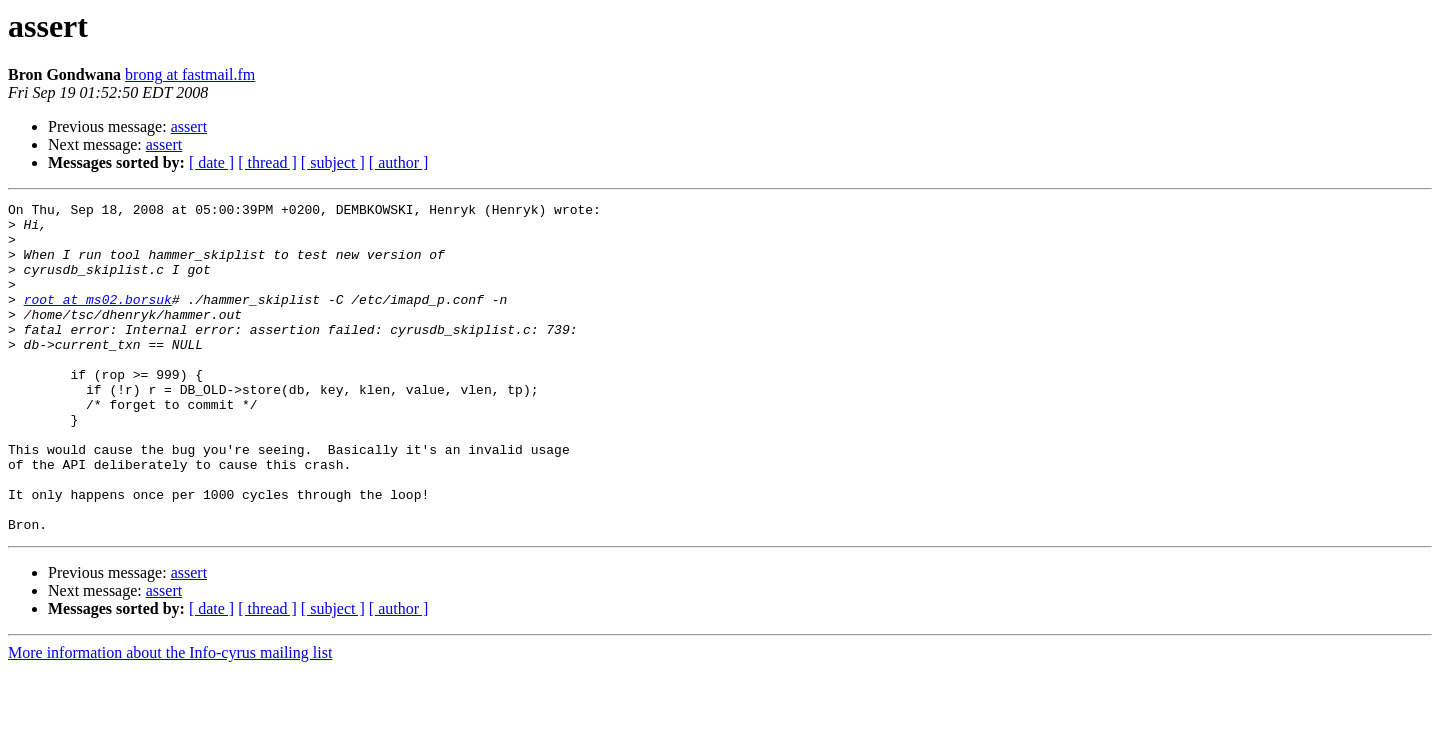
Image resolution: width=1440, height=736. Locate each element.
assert (189, 126)
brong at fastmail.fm (190, 74)
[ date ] (211, 162)
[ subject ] (333, 162)
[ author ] (399, 162)
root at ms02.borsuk (98, 320)
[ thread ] (267, 162)
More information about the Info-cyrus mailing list (170, 718)
